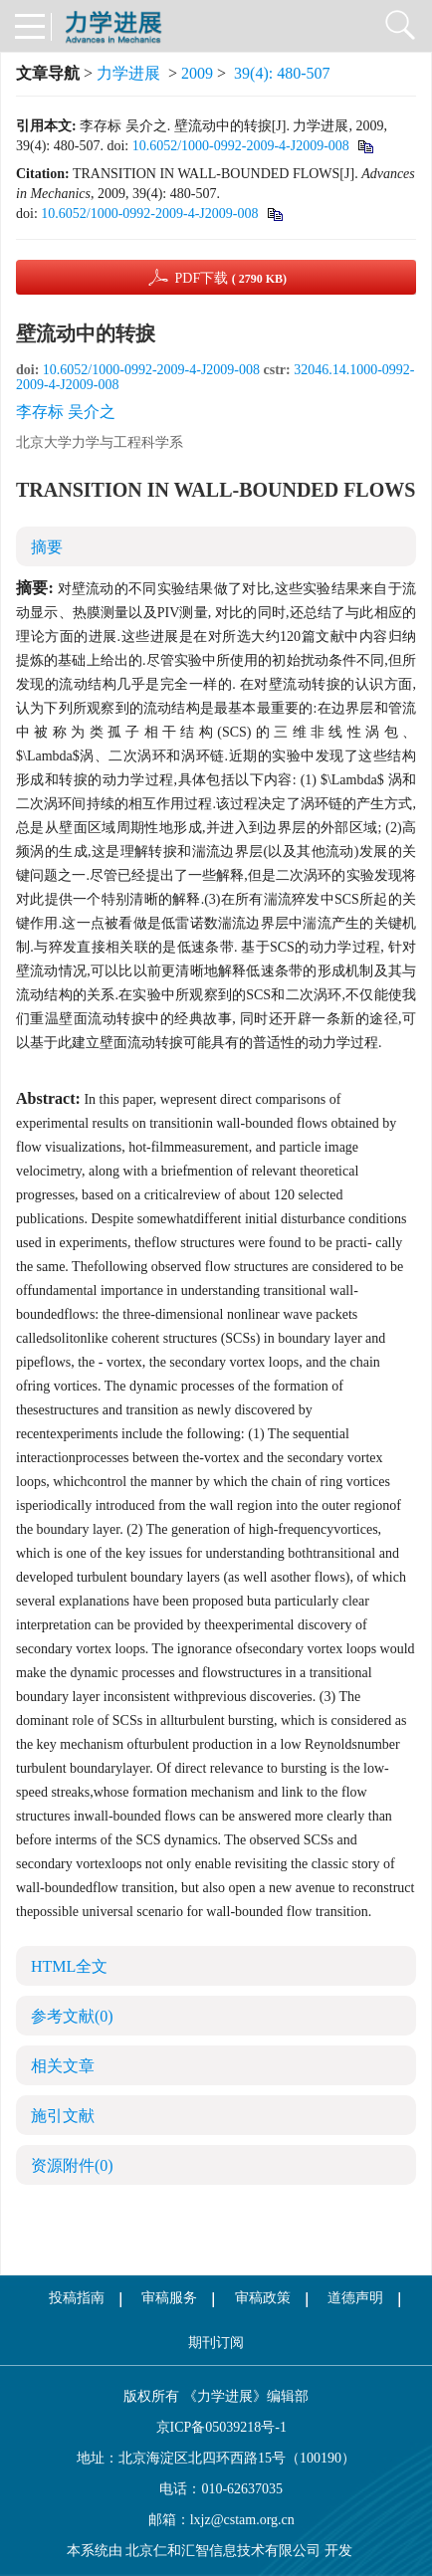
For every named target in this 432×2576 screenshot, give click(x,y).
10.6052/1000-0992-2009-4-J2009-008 (240, 145)
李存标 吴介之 (65, 411)
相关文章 (63, 2065)
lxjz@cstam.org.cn (242, 2519)
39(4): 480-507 (281, 73)
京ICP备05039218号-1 (216, 2427)
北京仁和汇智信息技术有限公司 (223, 2550)
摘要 (47, 546)
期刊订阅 (216, 2342)
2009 (197, 73)
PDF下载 (230, 278)
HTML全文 (69, 1966)
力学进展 (128, 73)
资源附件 (72, 2165)
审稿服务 (169, 2297)
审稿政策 (263, 2297)
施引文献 (63, 2115)
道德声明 (355, 2297)
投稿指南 (77, 2297)
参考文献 (72, 2016)
